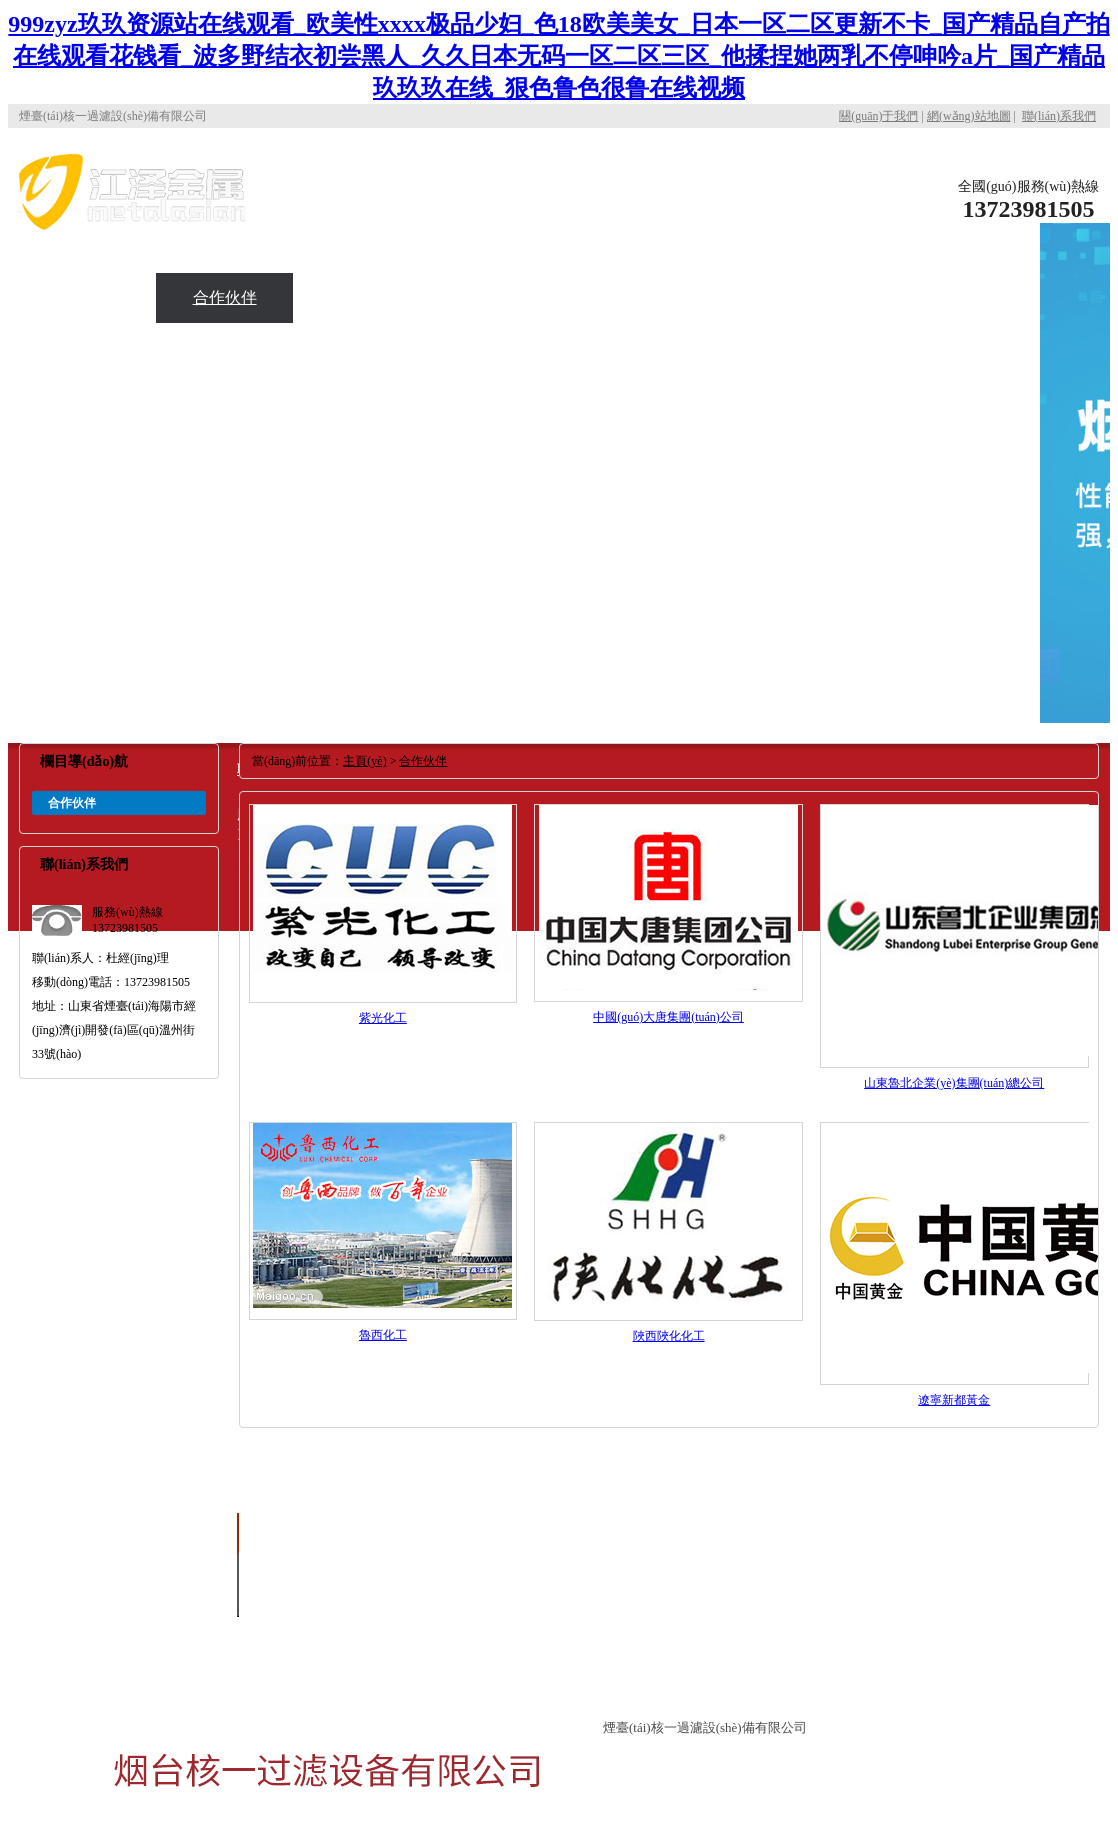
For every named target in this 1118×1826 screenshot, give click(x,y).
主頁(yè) (364, 761)
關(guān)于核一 (835, 198)
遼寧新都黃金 (954, 1400)
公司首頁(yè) (698, 198)
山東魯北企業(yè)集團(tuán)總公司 (954, 1083)
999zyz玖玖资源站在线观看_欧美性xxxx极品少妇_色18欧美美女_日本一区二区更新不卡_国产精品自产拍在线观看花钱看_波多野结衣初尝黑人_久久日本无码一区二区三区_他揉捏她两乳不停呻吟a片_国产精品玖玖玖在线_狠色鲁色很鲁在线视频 (558, 56)
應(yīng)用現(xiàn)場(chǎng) (87, 322)
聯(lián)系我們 (1059, 116)
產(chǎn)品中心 (971, 247)
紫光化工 (383, 1018)
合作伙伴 (225, 297)
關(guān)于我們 (878, 116)
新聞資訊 (362, 297)
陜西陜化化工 (669, 1336)
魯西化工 (383, 1335)
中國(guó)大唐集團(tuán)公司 (668, 1017)
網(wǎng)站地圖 (969, 116)
